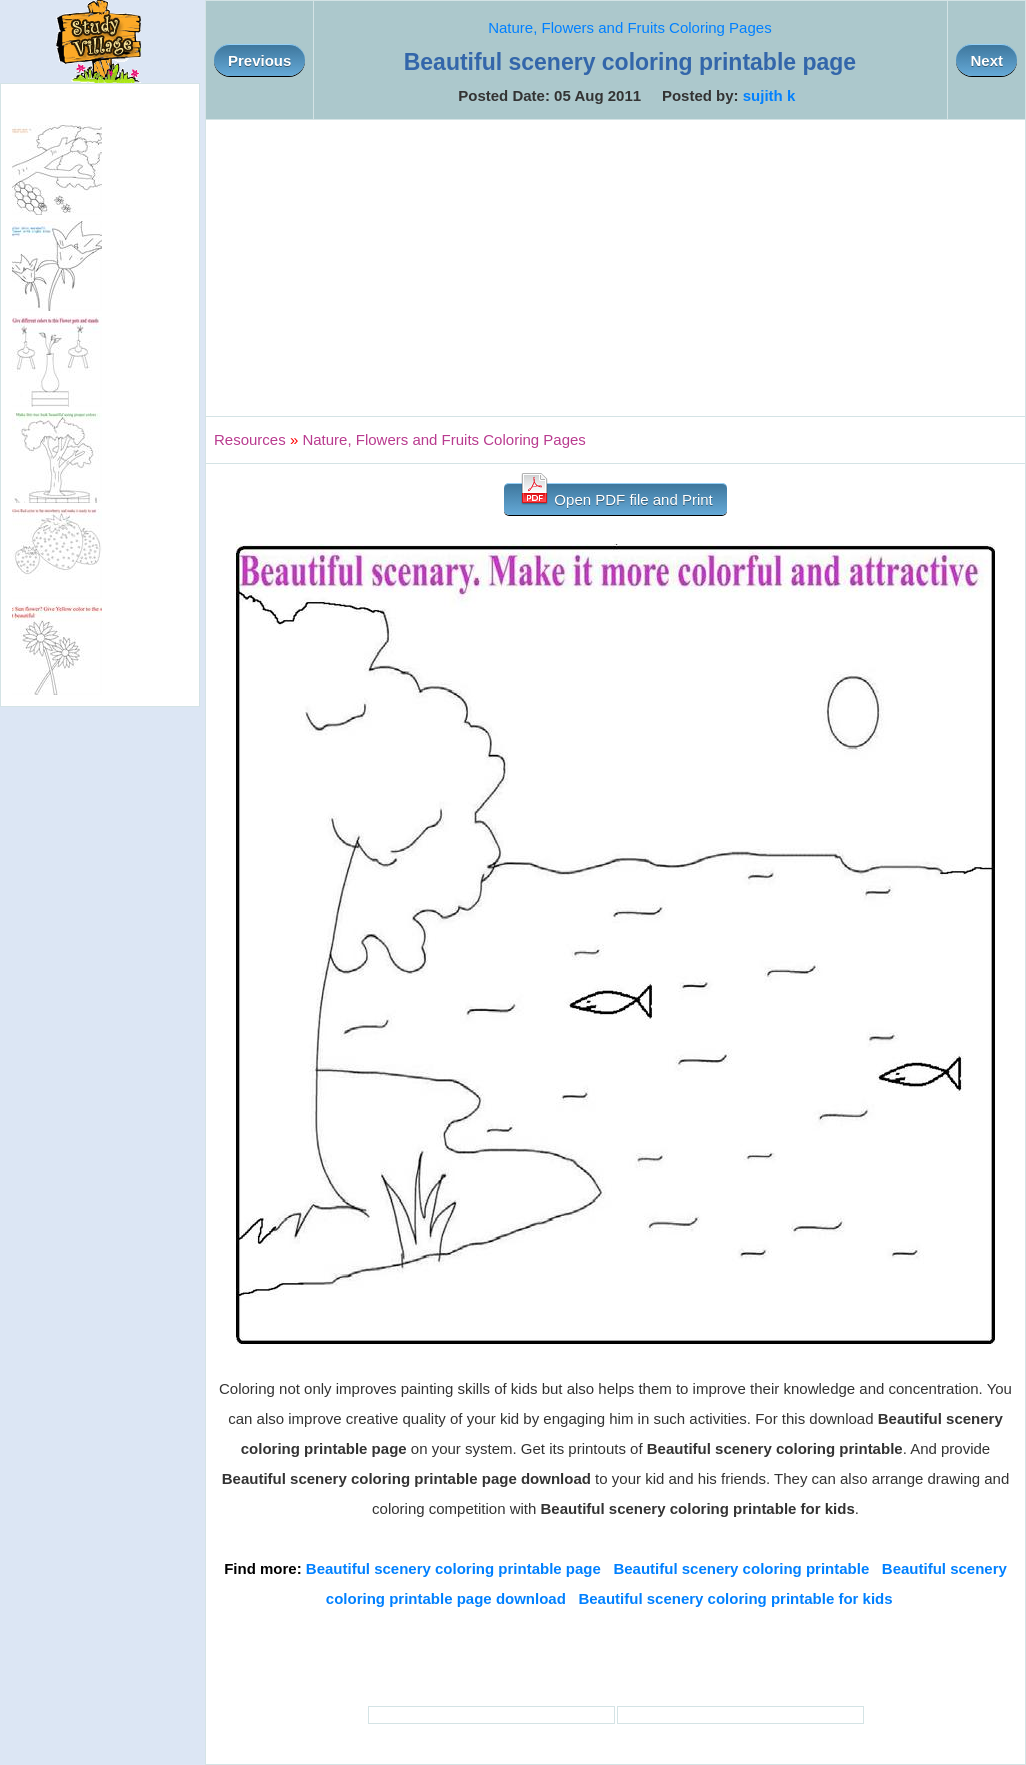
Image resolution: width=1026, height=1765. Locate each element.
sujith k (769, 95)
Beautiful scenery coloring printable (741, 1568)
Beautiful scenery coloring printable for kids (735, 1598)
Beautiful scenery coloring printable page (453, 1568)
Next (986, 60)
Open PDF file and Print (615, 495)
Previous (259, 60)
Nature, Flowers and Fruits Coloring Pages (629, 27)
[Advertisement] (615, 268)
